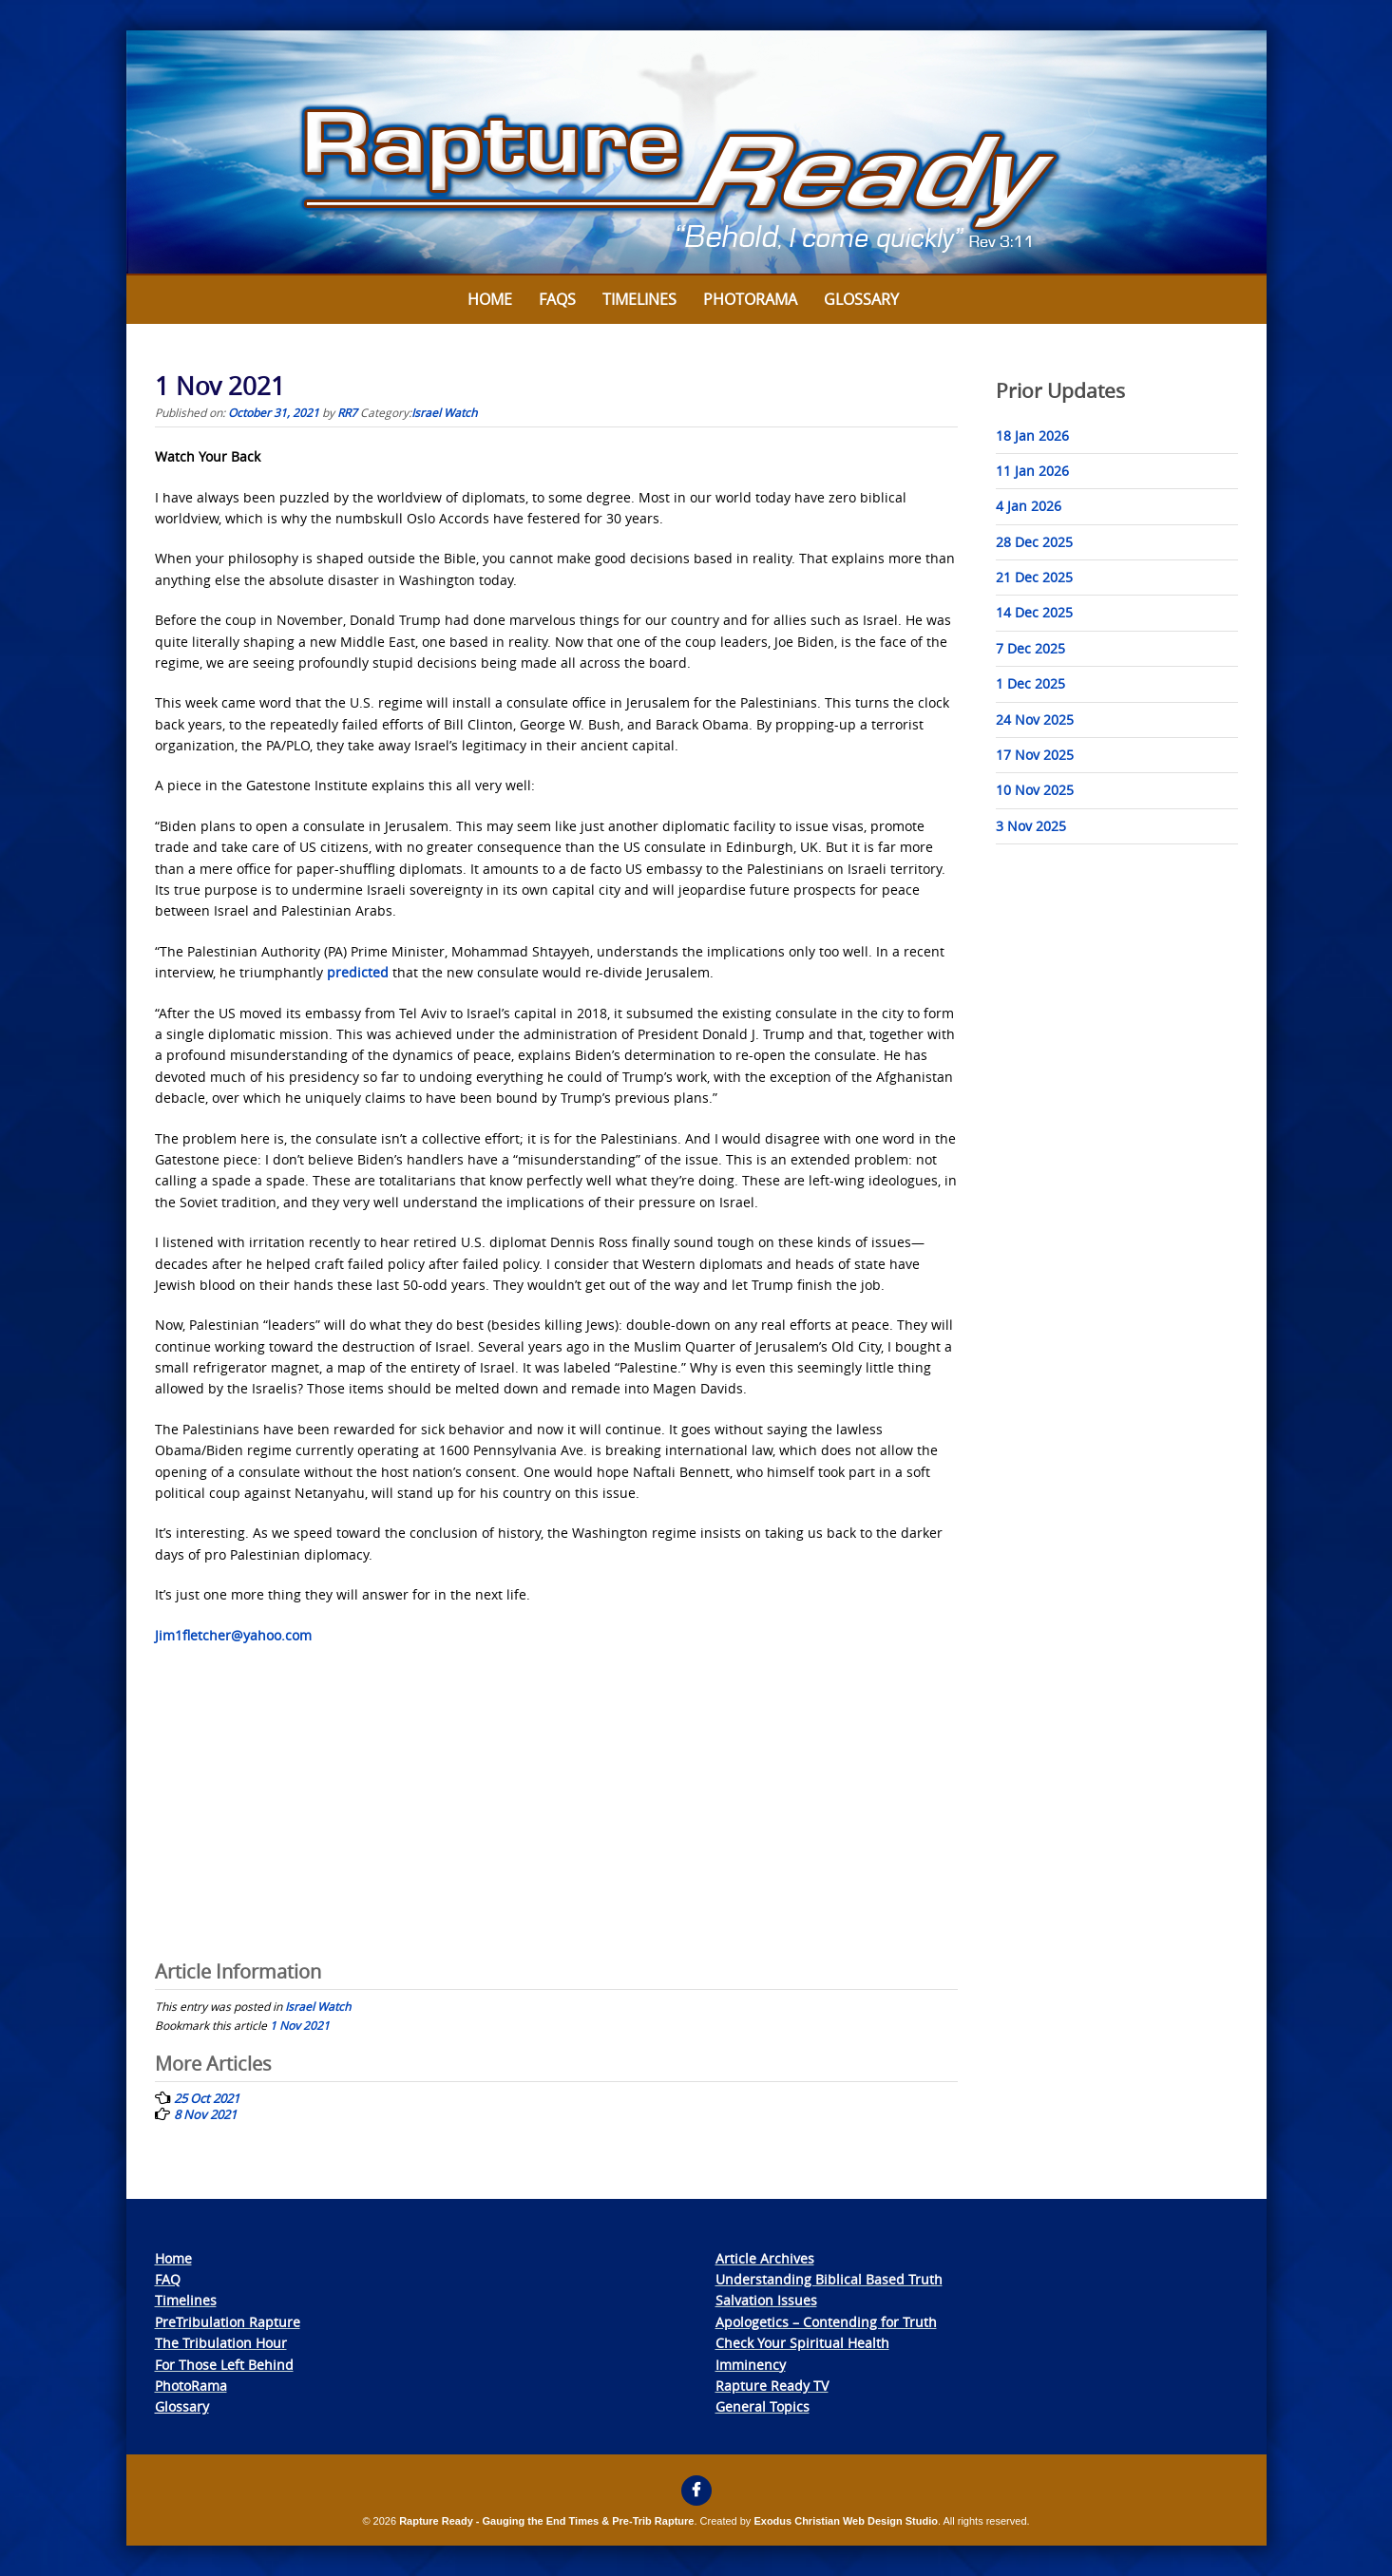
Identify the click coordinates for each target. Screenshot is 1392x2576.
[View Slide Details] (696, 152)
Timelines (639, 299)
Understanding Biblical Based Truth (829, 2279)
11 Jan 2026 (1032, 471)
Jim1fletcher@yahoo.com (233, 1635)
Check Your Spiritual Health (802, 2343)
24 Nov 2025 (1035, 719)
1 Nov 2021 (300, 2025)
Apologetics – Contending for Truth (826, 2322)
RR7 (347, 412)
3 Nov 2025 (1031, 826)
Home (489, 299)
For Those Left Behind (224, 2365)
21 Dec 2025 (1034, 577)
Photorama (750, 299)
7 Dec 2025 (1030, 648)
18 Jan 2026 (1032, 435)
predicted (358, 972)
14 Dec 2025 (1034, 612)
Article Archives (764, 2258)
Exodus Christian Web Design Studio (845, 2521)
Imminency (750, 2365)
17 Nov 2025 (1035, 755)
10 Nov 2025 (1035, 790)
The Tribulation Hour (221, 2343)
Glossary (861, 299)
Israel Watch (444, 412)
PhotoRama (191, 2386)
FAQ (168, 2279)
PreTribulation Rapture (227, 2322)
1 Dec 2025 (1030, 683)
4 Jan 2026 (1028, 506)
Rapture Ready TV (772, 2386)
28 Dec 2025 (1034, 542)
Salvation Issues (766, 2300)
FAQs (557, 299)
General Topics (762, 2406)
